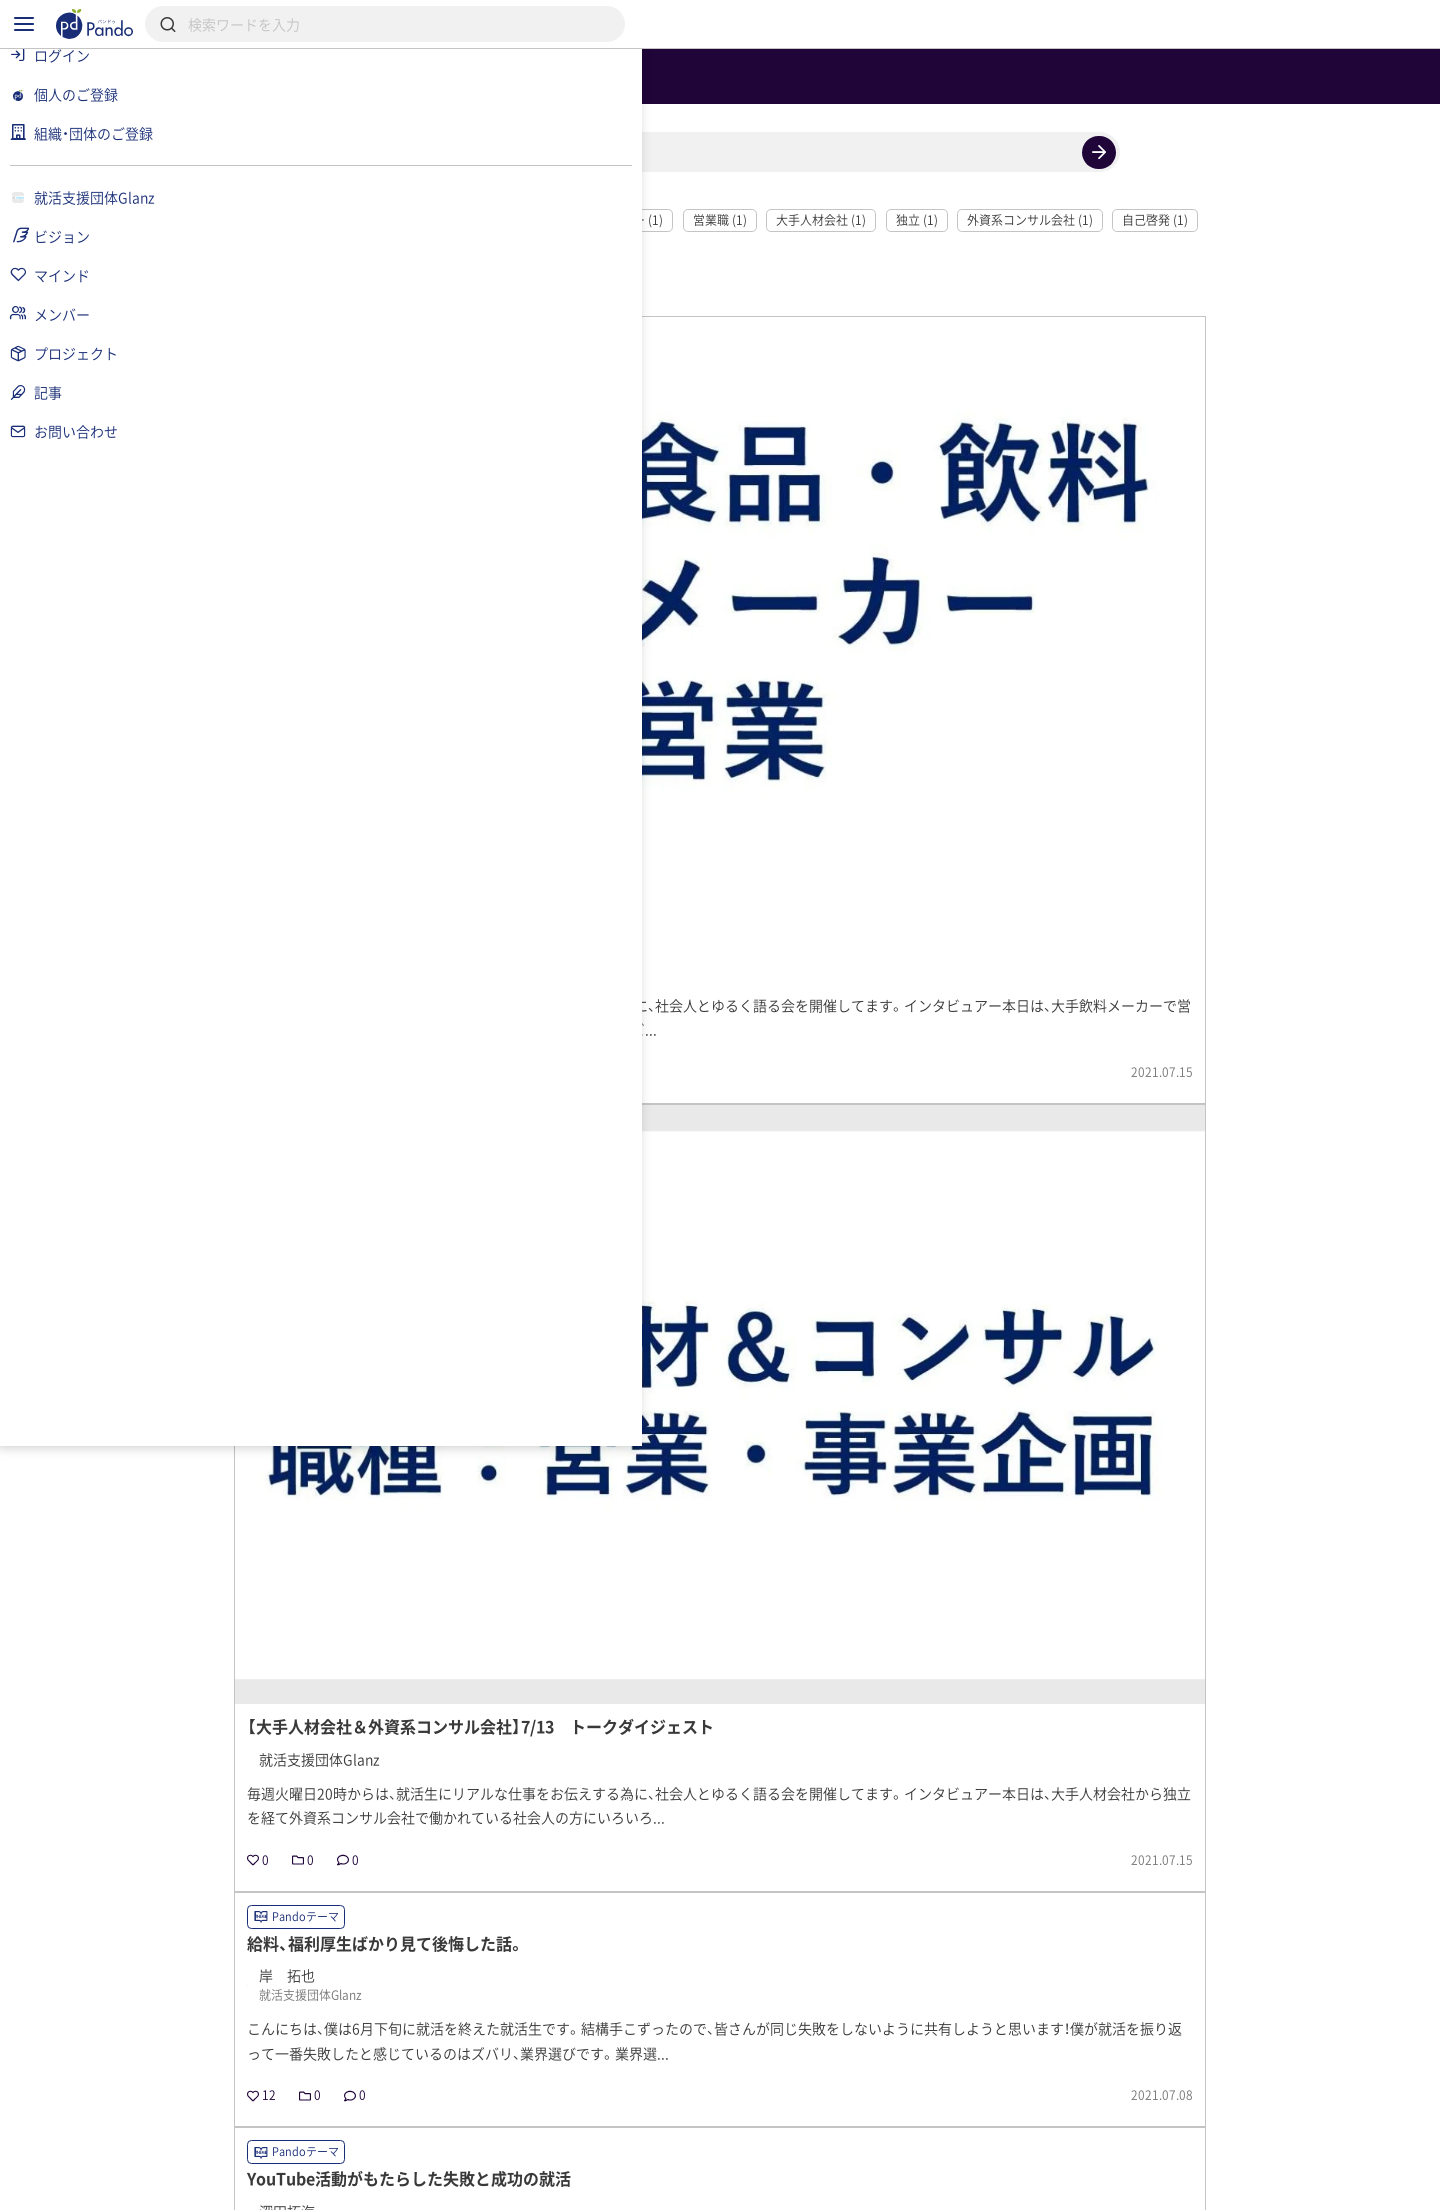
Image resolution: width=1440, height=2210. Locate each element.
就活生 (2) (627, 297)
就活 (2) (549, 297)
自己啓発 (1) (1265, 297)
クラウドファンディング (766, 2115)
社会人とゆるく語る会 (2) (430, 297)
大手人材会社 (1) (931, 297)
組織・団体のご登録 (1099, 2115)
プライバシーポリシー (518, 2186)
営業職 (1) (830, 297)
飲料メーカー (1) (728, 297)
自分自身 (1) (573, 329)
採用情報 (598, 2115)
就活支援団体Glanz (424, 1988)
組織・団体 (476, 2115)
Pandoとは (941, 2115)
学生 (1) (656, 329)
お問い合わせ (673, 2186)
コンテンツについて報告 (834, 2186)
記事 (367, 2115)
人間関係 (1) (394, 329)
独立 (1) (1027, 297)
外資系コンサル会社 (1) (1140, 297)
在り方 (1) (483, 329)
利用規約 (375, 2186)
